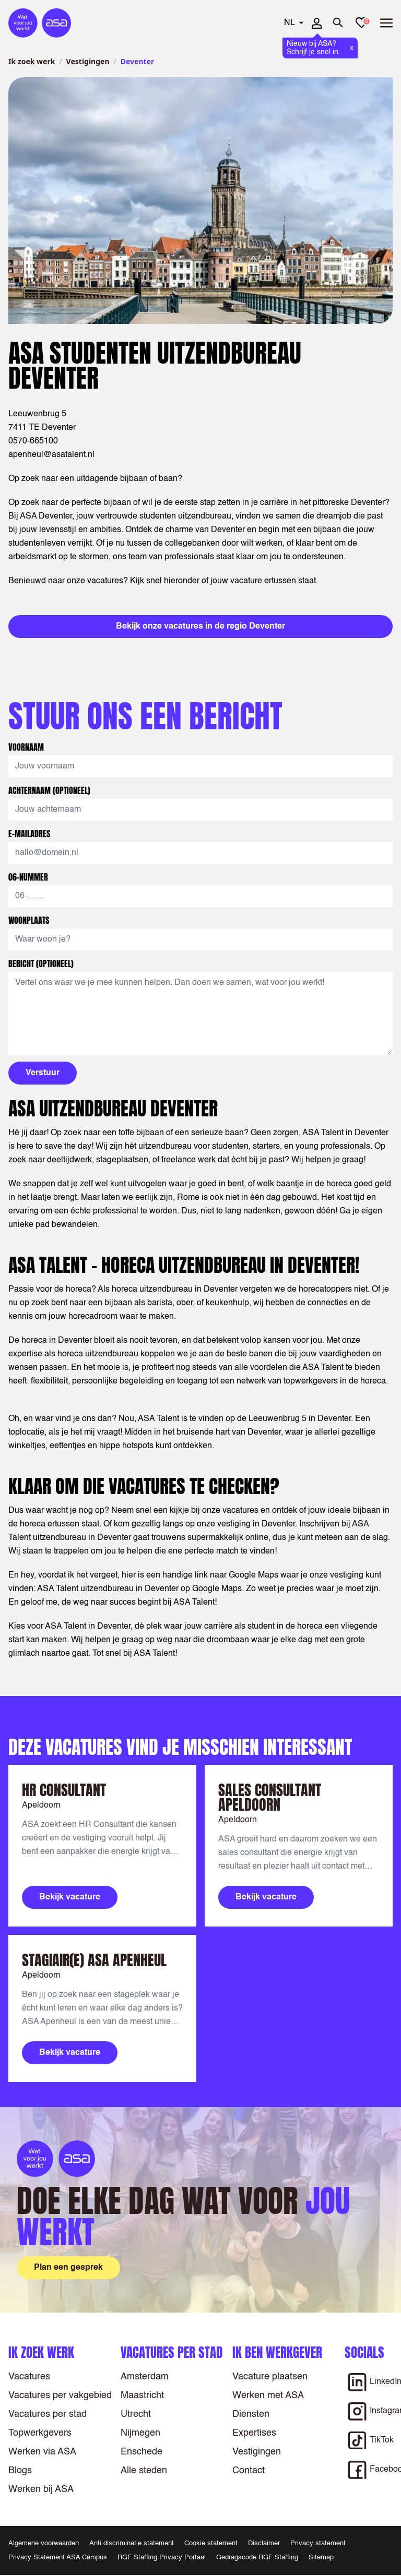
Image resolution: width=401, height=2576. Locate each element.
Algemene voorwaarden (43, 2543)
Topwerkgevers (40, 2433)
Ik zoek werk (31, 61)
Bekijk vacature (69, 1897)
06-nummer (29, 877)
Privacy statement (318, 2543)
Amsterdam (145, 2376)
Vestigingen (88, 61)
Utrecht (136, 2414)
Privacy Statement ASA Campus (57, 2557)
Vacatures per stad (47, 2414)
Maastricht (142, 2395)
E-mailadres (30, 833)
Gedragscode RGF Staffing (257, 2557)
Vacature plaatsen (270, 2376)
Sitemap (321, 2557)
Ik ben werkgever (277, 2352)
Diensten (250, 2414)
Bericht (41, 963)
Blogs (20, 2470)
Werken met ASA (268, 2395)
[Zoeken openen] (338, 23)
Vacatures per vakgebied (60, 2395)
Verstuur (43, 1073)
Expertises (254, 2433)
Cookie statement (211, 2543)
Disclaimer (264, 2543)
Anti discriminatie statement (131, 2543)
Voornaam (27, 747)
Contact (248, 2470)
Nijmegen (140, 2433)
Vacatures (29, 2376)
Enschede (141, 2452)
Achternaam (49, 790)
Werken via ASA (42, 2452)
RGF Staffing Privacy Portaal (161, 2557)
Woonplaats (29, 920)
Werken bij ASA (41, 2489)
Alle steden (144, 2470)
